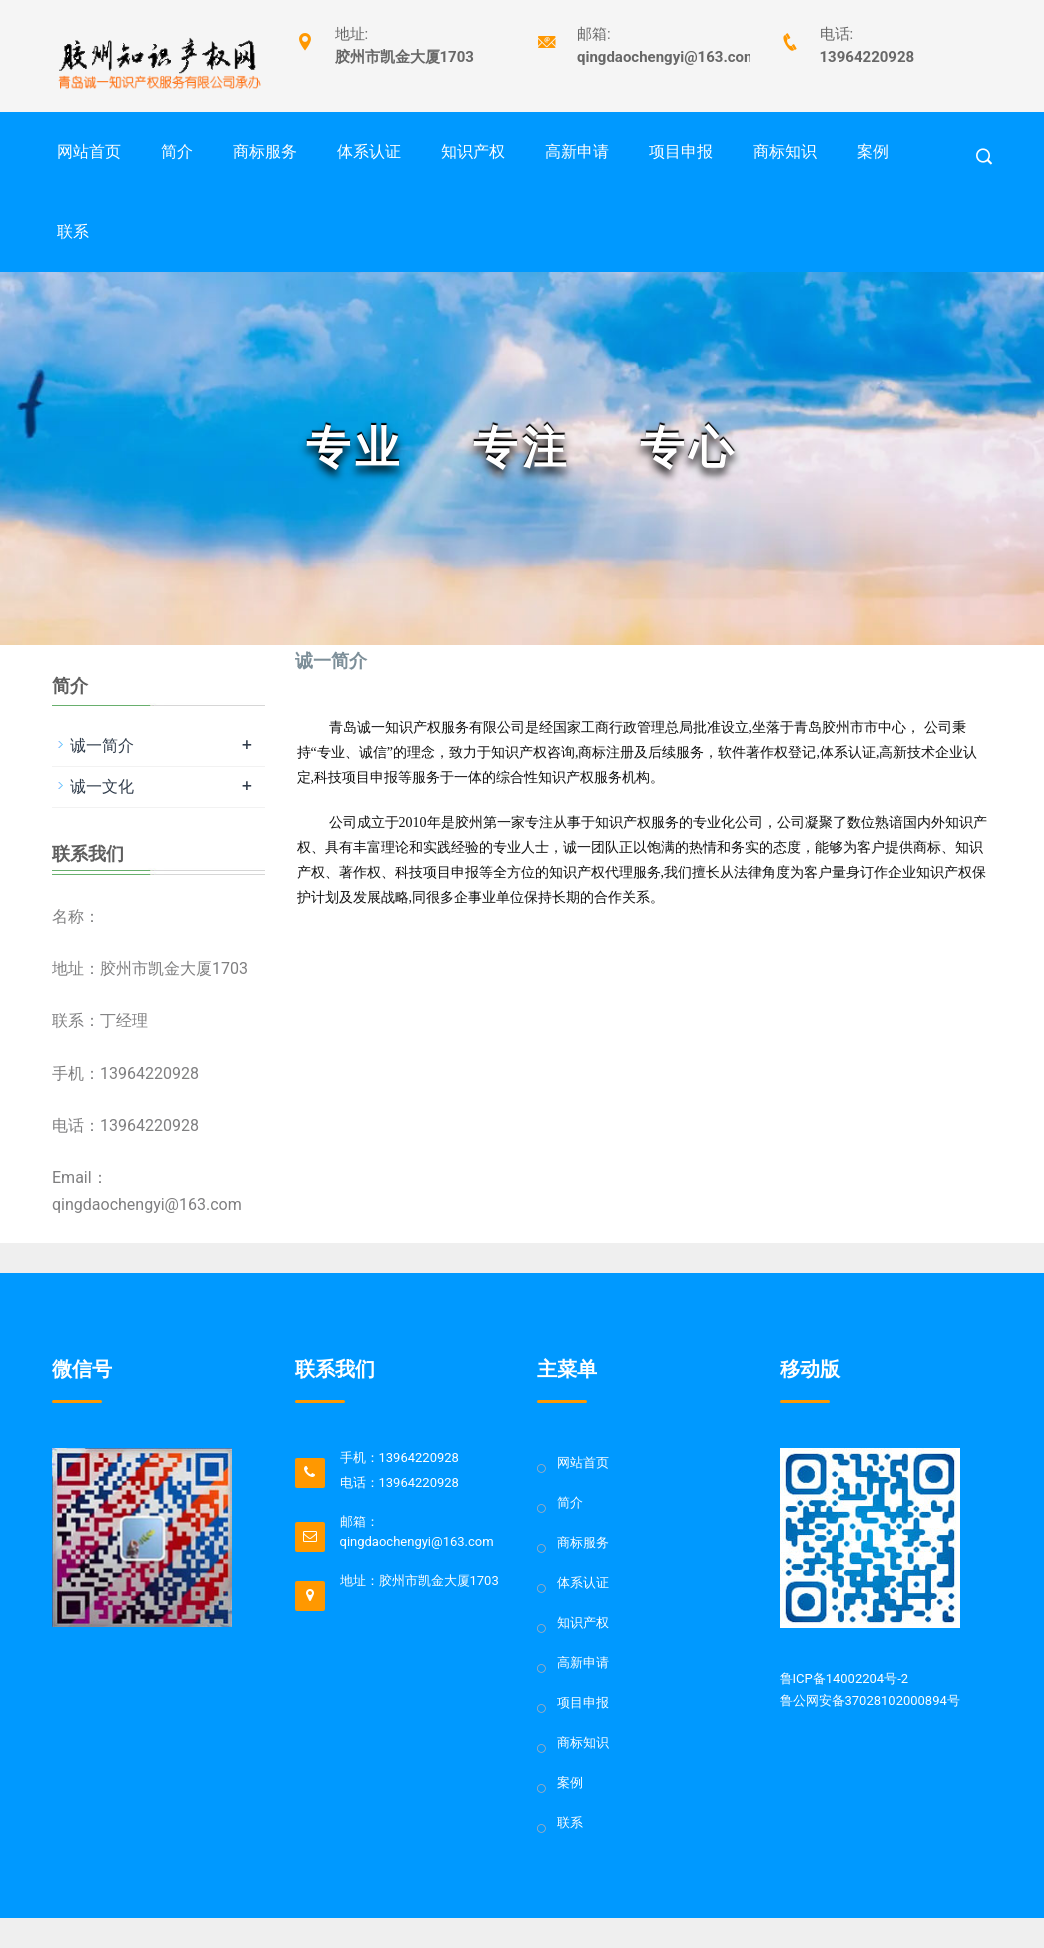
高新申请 (577, 151)
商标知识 (785, 151)
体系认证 (369, 151)
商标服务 (265, 151)
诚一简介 (102, 745)
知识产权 (473, 151)
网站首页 (89, 151)
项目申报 (681, 151)
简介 (177, 151)
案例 (873, 151)
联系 (73, 231)
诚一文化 (102, 786)
